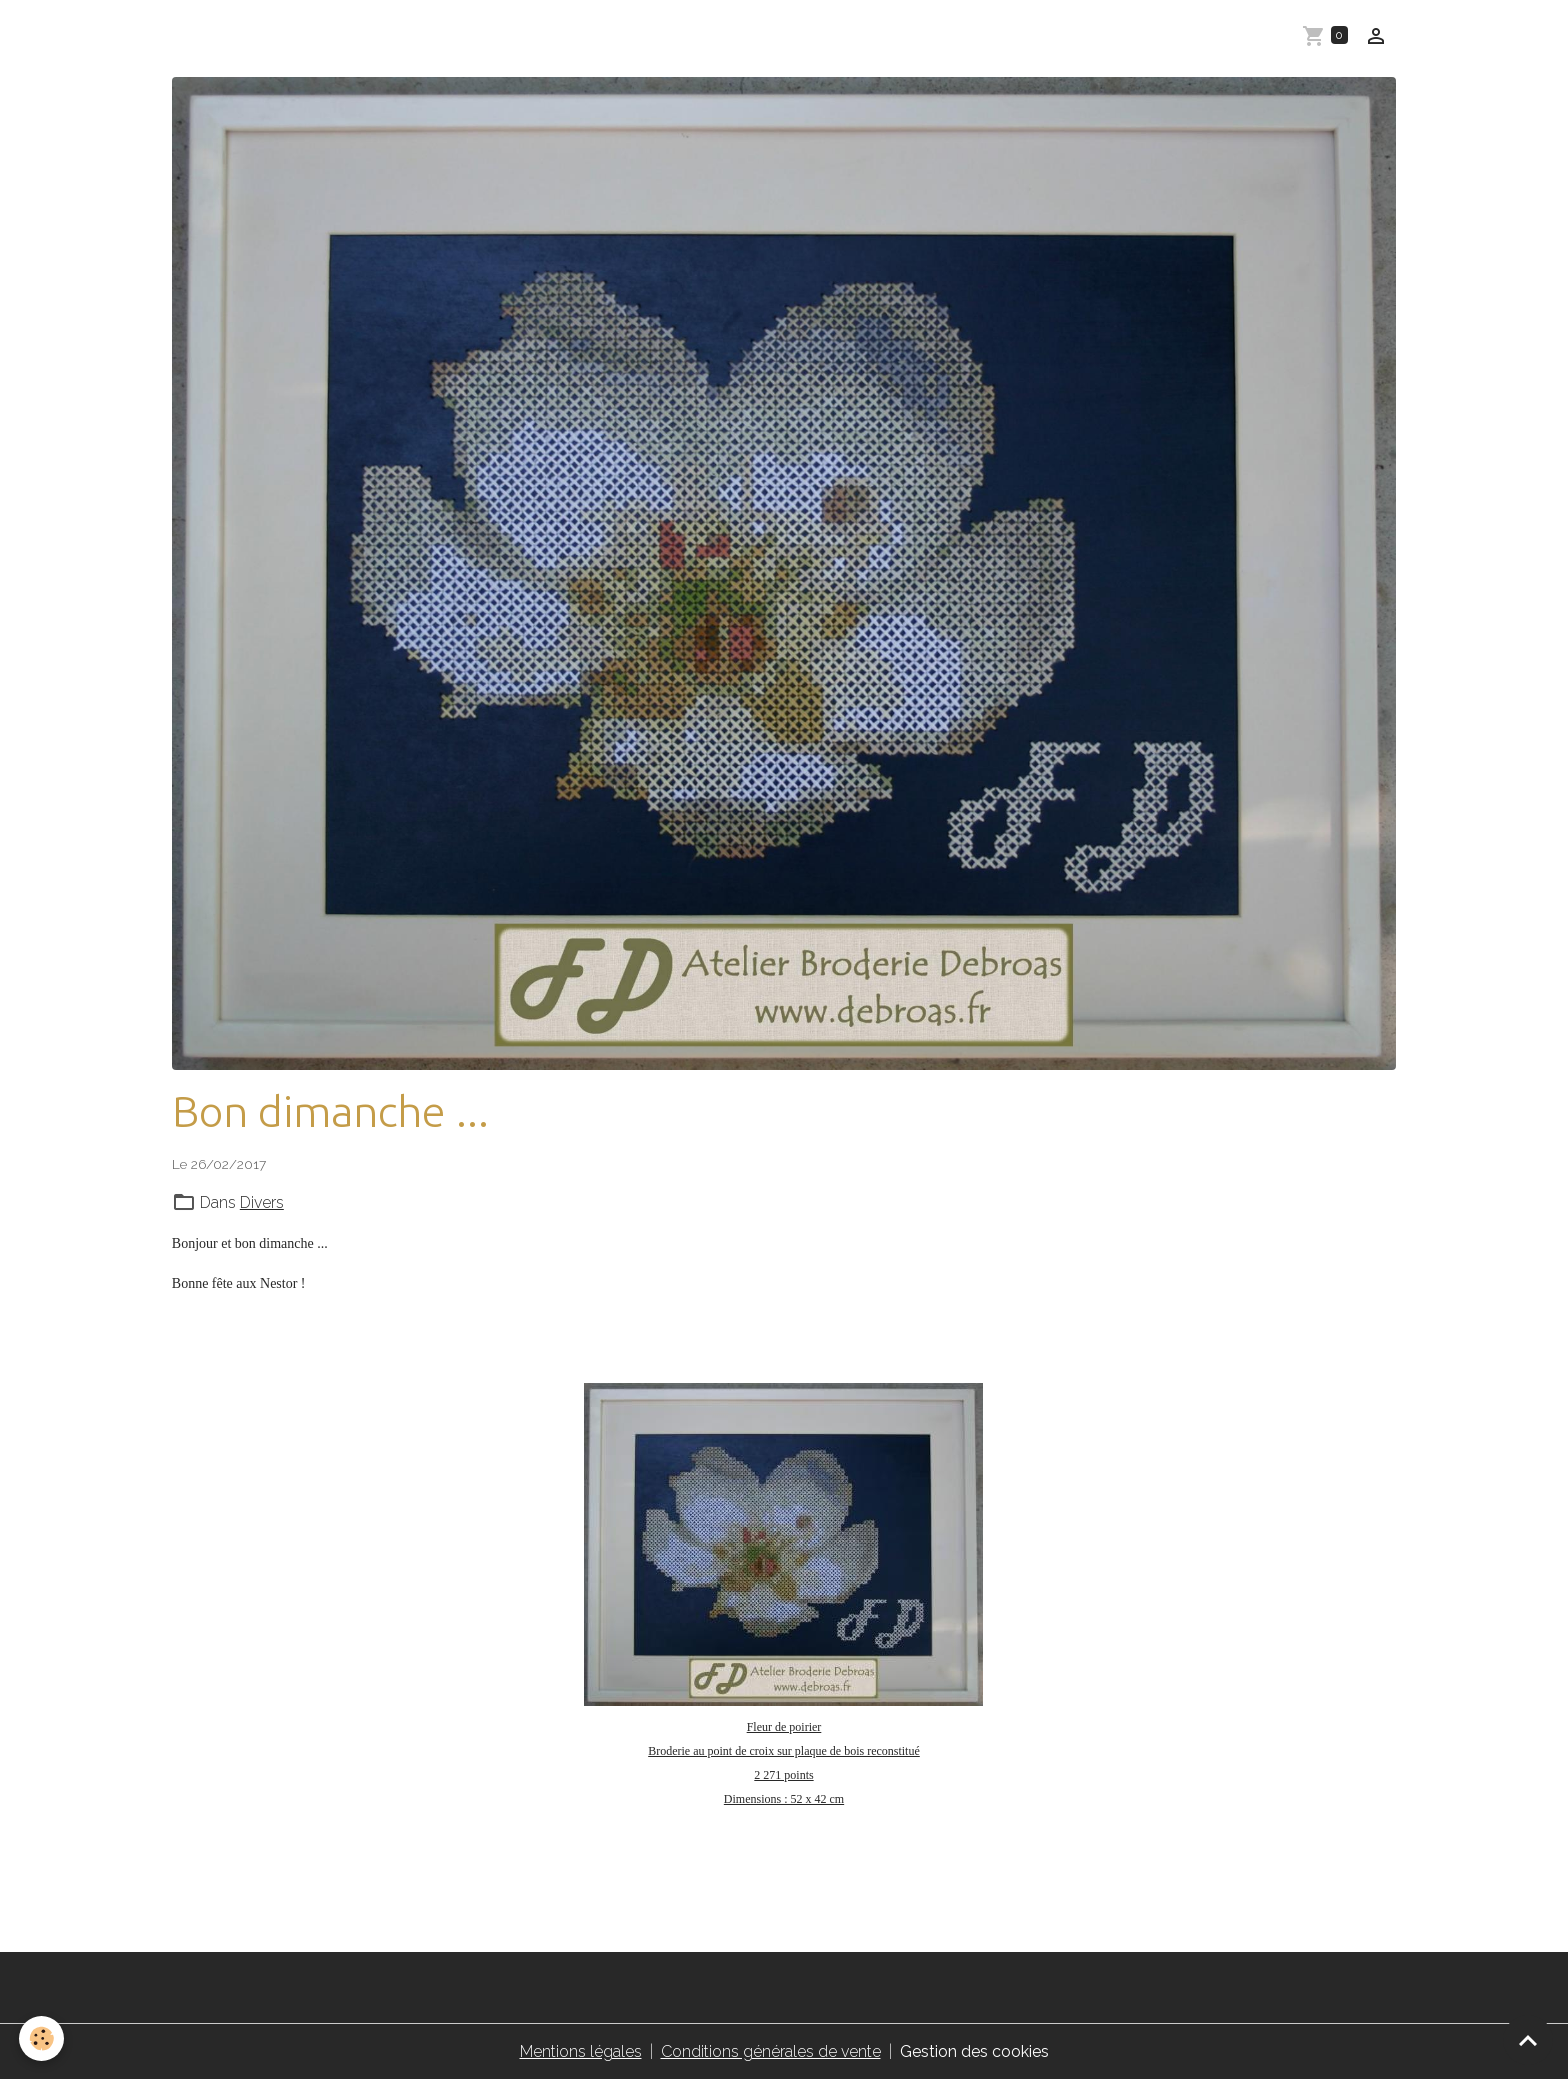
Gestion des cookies (974, 2051)
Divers (262, 1202)
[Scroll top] (1528, 2040)
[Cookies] (42, 2038)
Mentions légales (581, 2051)
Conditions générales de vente (771, 2051)
